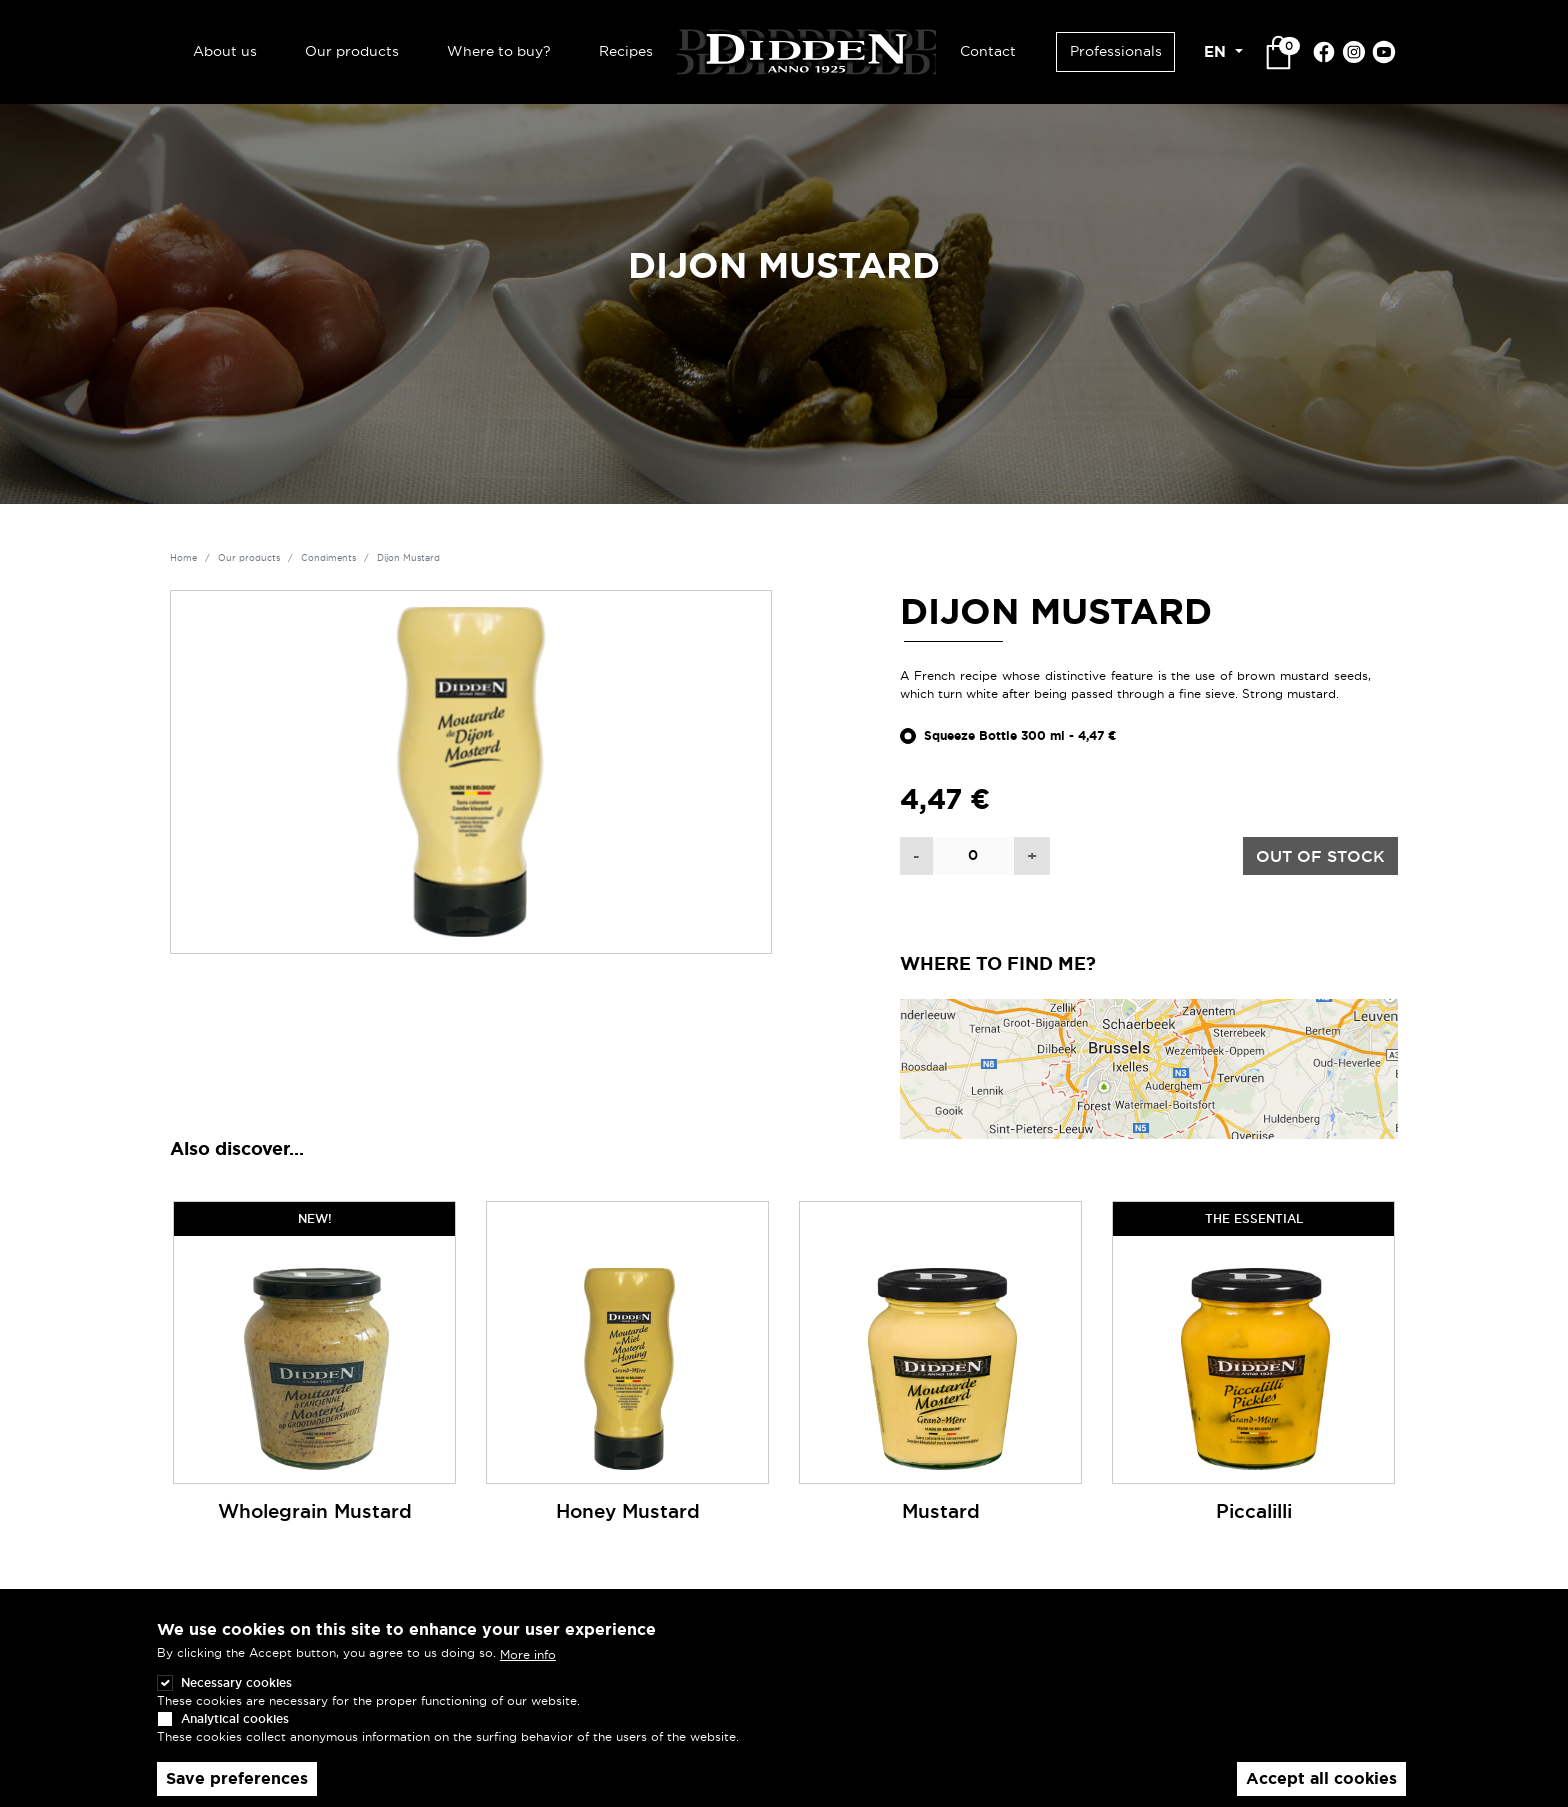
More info (528, 1676)
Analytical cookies (235, 1741)
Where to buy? (499, 51)
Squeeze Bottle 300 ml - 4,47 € (1020, 736)
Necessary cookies (236, 1705)
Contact (988, 51)
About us (225, 51)
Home (183, 558)
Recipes (626, 51)
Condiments (328, 558)
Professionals (1116, 51)
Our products (352, 51)
